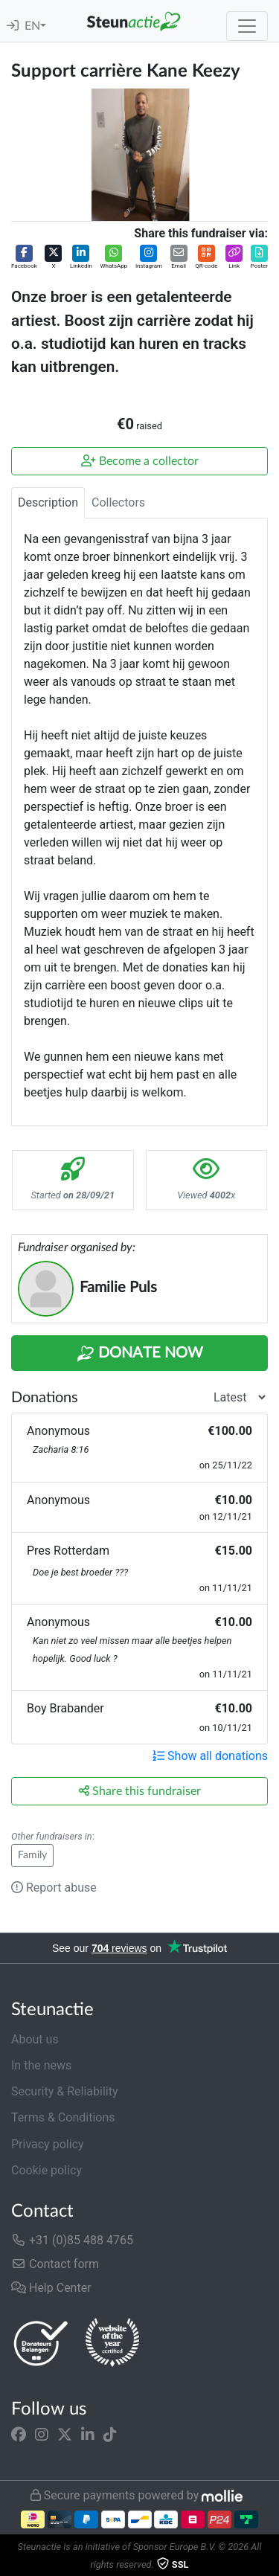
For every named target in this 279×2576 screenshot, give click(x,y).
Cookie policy (46, 2170)
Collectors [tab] (118, 502)
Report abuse (54, 1887)
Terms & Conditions (63, 2117)
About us (35, 2039)
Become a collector (140, 461)
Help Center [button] (51, 2288)
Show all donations (210, 1756)
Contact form (55, 2264)
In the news (41, 2065)
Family (32, 1855)
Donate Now (140, 1354)
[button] (24, 258)
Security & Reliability (64, 2091)
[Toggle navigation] (247, 26)
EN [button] (32, 26)
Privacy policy (47, 2144)
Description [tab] (48, 502)
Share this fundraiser (140, 1791)
